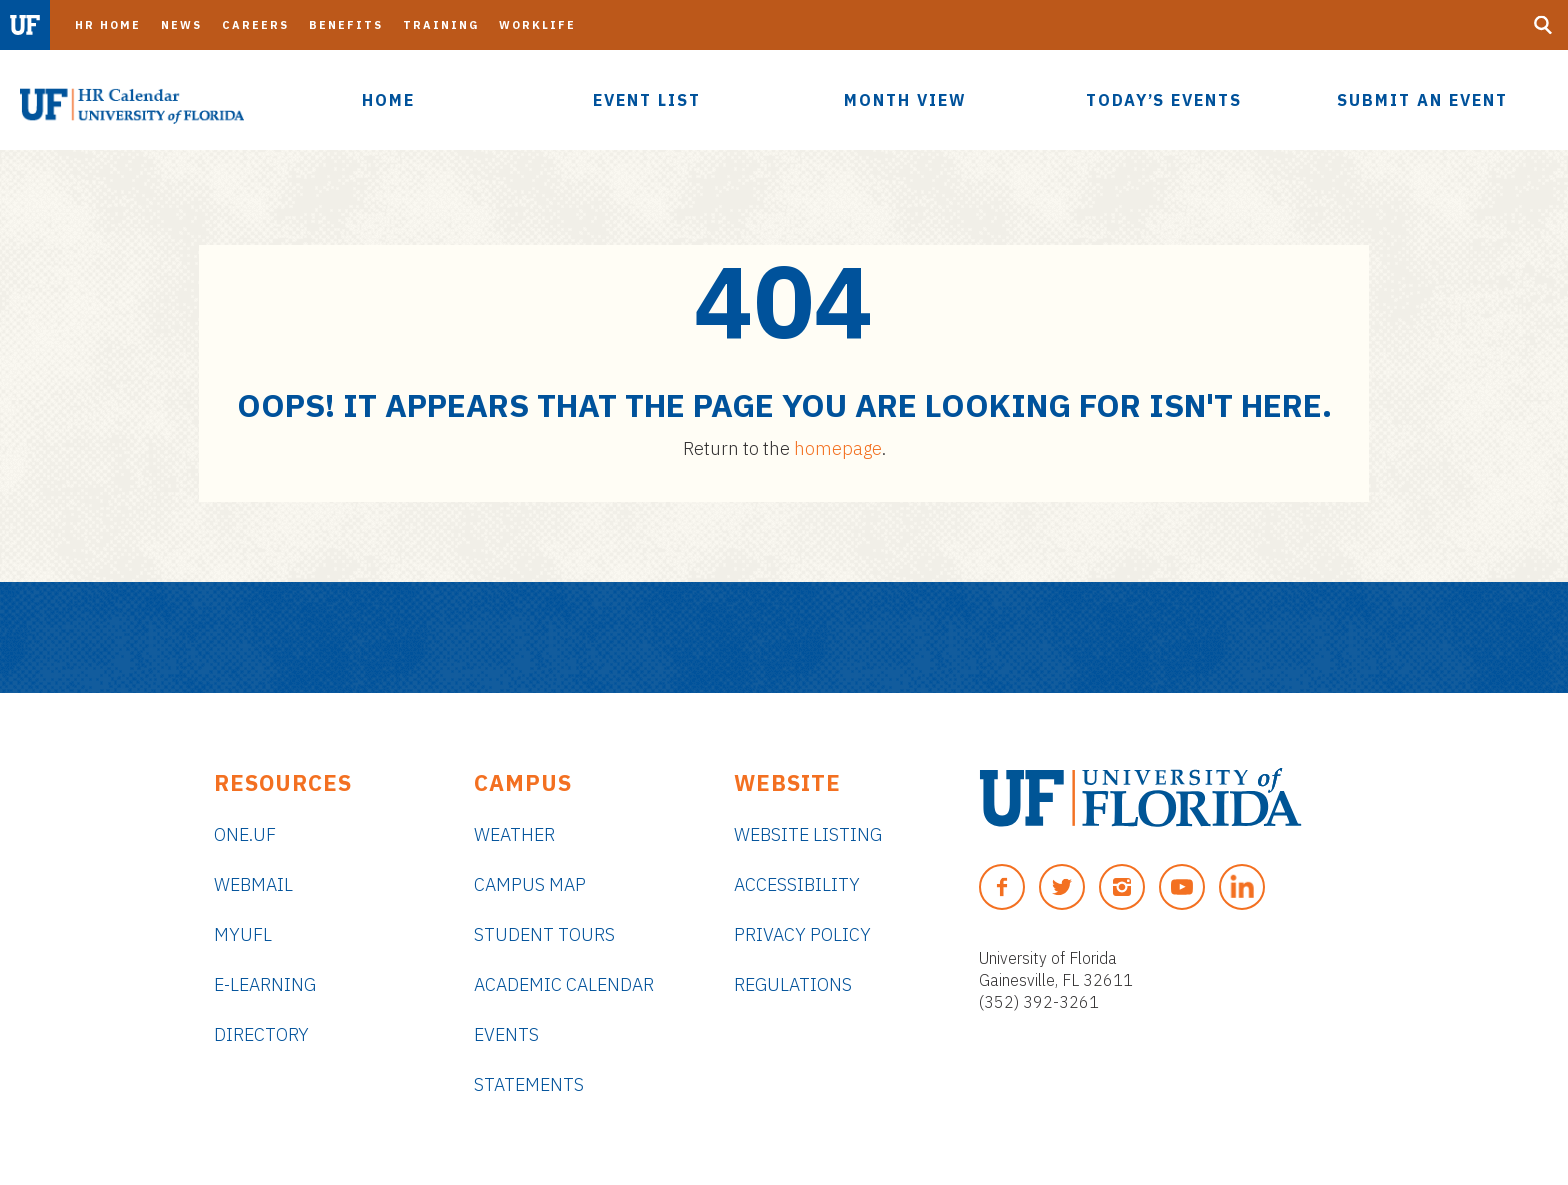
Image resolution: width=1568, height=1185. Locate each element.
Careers (255, 25)
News (181, 25)
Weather (514, 834)
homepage (838, 448)
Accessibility (797, 884)
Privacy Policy (802, 934)
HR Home (108, 25)
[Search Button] (1543, 25)
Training (441, 25)
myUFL (243, 934)
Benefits (346, 25)
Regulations (793, 984)
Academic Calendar (564, 984)
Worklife (537, 25)
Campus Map (530, 884)
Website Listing (808, 834)
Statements (529, 1084)
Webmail (253, 884)
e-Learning (265, 984)
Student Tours (544, 934)
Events (506, 1034)
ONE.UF (245, 834)
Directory (261, 1034)
